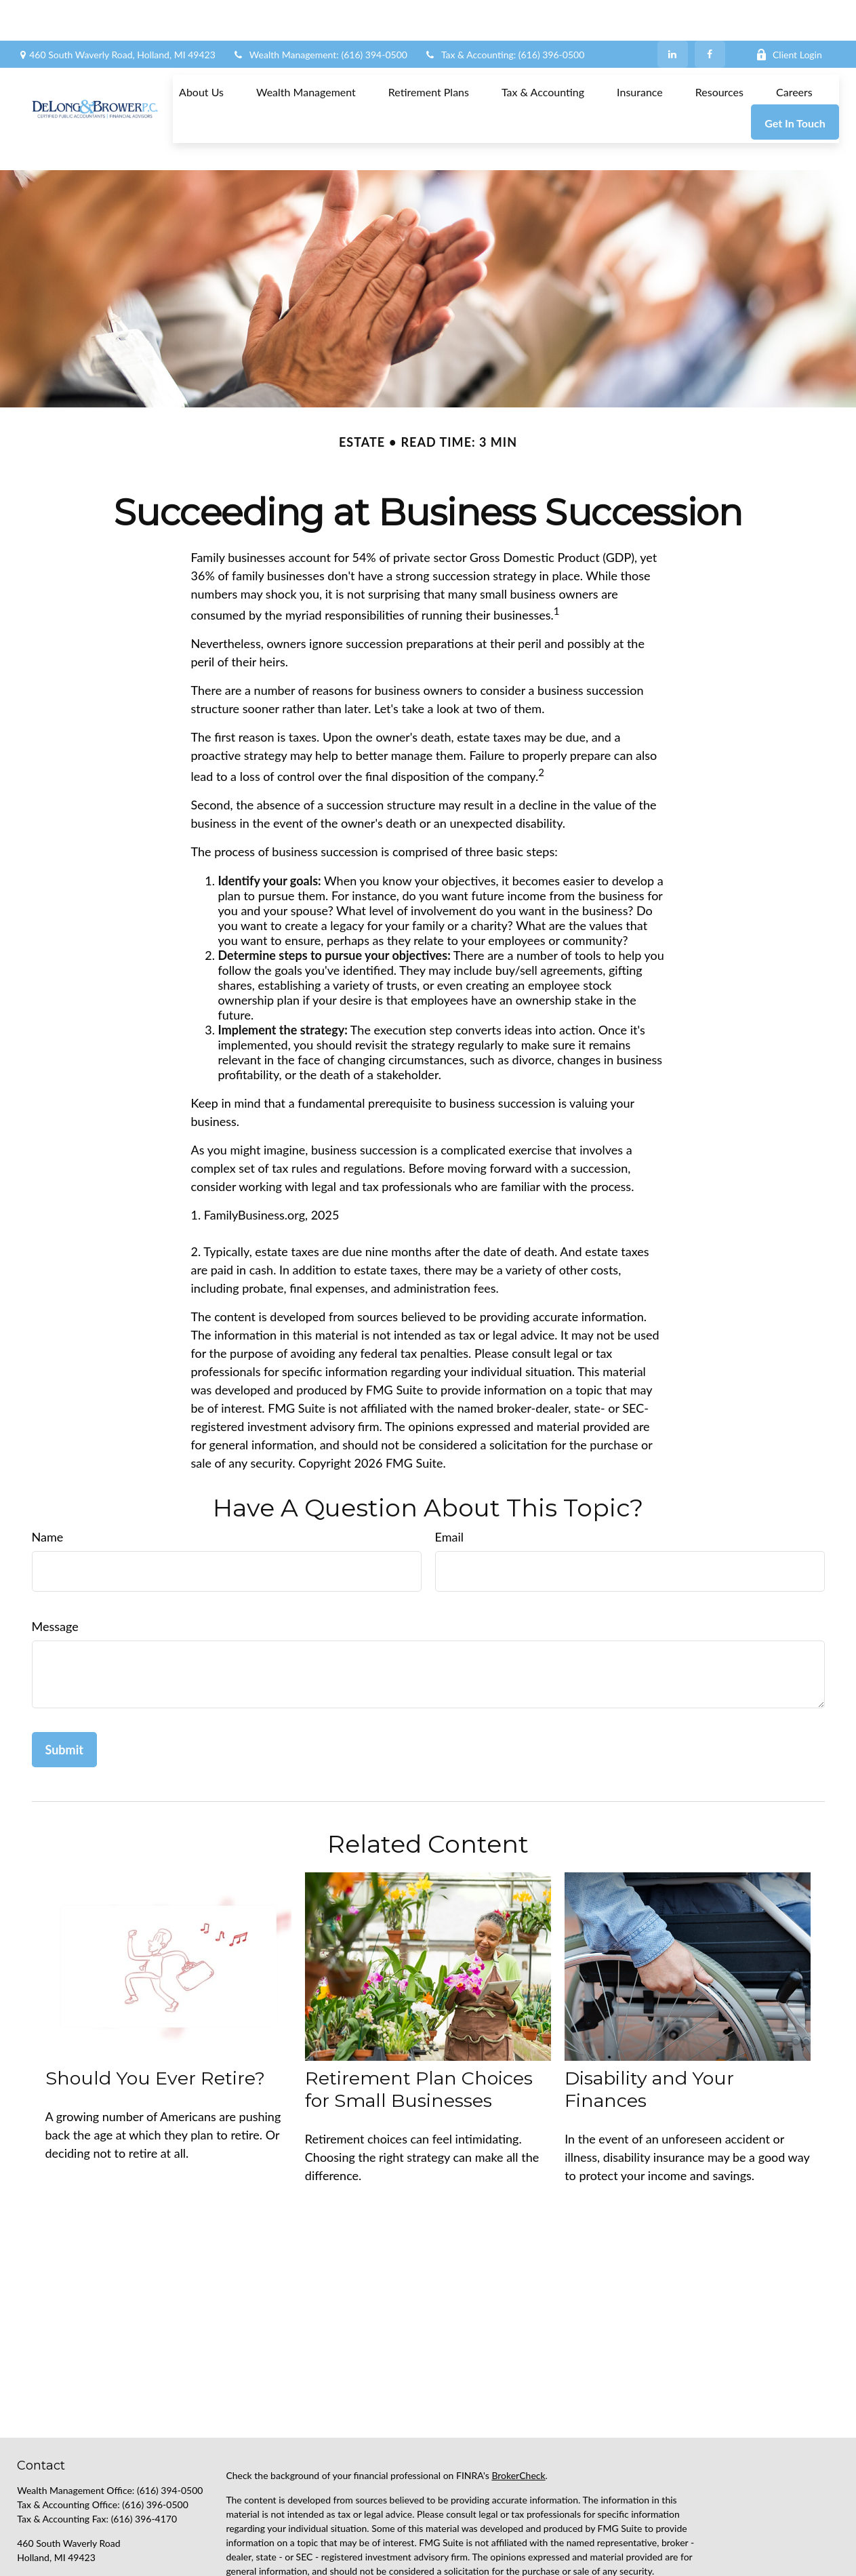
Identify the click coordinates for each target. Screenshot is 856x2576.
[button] (201, 50)
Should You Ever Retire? (155, 2017)
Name (48, 1475)
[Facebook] (710, 13)
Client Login (789, 14)
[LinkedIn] (672, 13)
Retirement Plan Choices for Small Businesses (419, 2028)
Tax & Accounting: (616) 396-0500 (504, 14)
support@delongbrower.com (76, 2519)
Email (449, 1475)
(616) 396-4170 (144, 2457)
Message (55, 1565)
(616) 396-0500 (155, 2443)
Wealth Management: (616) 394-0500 (319, 14)
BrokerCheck (518, 2414)
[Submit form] (64, 1688)
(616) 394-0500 (170, 2429)
